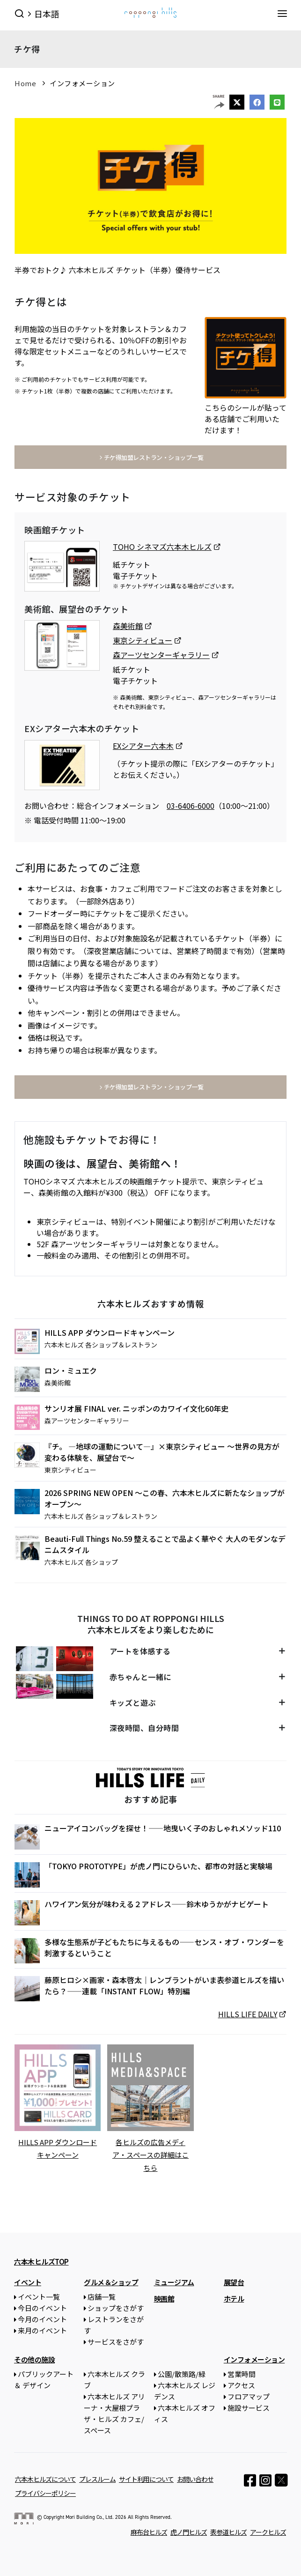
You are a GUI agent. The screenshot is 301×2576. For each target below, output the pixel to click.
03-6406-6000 (190, 805)
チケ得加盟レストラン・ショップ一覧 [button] (150, 457)
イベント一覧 (39, 2296)
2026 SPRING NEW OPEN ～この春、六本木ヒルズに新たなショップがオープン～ (164, 1498)
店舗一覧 (102, 2296)
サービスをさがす (116, 2341)
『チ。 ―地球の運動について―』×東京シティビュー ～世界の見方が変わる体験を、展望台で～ (161, 1452)
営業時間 (242, 2373)
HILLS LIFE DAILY (248, 2014)
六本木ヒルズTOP (41, 2261)
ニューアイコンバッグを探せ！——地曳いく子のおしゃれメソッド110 (162, 1828)
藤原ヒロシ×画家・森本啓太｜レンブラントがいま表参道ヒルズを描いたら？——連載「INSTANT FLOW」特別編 (164, 1985)
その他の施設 (34, 2359)
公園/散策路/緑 (182, 2373)
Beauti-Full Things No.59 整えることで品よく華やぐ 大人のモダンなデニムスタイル (165, 1544)
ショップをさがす (116, 2307)
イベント (27, 2282)
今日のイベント (42, 2307)
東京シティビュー (142, 640)
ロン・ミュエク (70, 1370)
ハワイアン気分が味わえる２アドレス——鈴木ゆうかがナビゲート (156, 1904)
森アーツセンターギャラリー (161, 654)
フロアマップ (249, 2396)
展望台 (234, 2282)
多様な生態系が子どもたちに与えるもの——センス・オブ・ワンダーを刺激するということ (164, 1947)
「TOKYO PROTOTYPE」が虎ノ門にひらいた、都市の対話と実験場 (158, 1866)
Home (25, 83)
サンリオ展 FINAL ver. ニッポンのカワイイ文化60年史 (136, 1408)
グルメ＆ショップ (111, 2282)
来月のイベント (42, 2330)
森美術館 (128, 625)
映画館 (164, 2298)
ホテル (234, 2298)
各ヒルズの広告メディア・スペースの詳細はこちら (150, 2155)
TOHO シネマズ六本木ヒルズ (162, 546)
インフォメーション (82, 83)
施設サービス (249, 2407)
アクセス (241, 2385)
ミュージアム (174, 2282)
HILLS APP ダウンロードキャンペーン (109, 1332)
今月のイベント (42, 2319)
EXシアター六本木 (143, 745)
